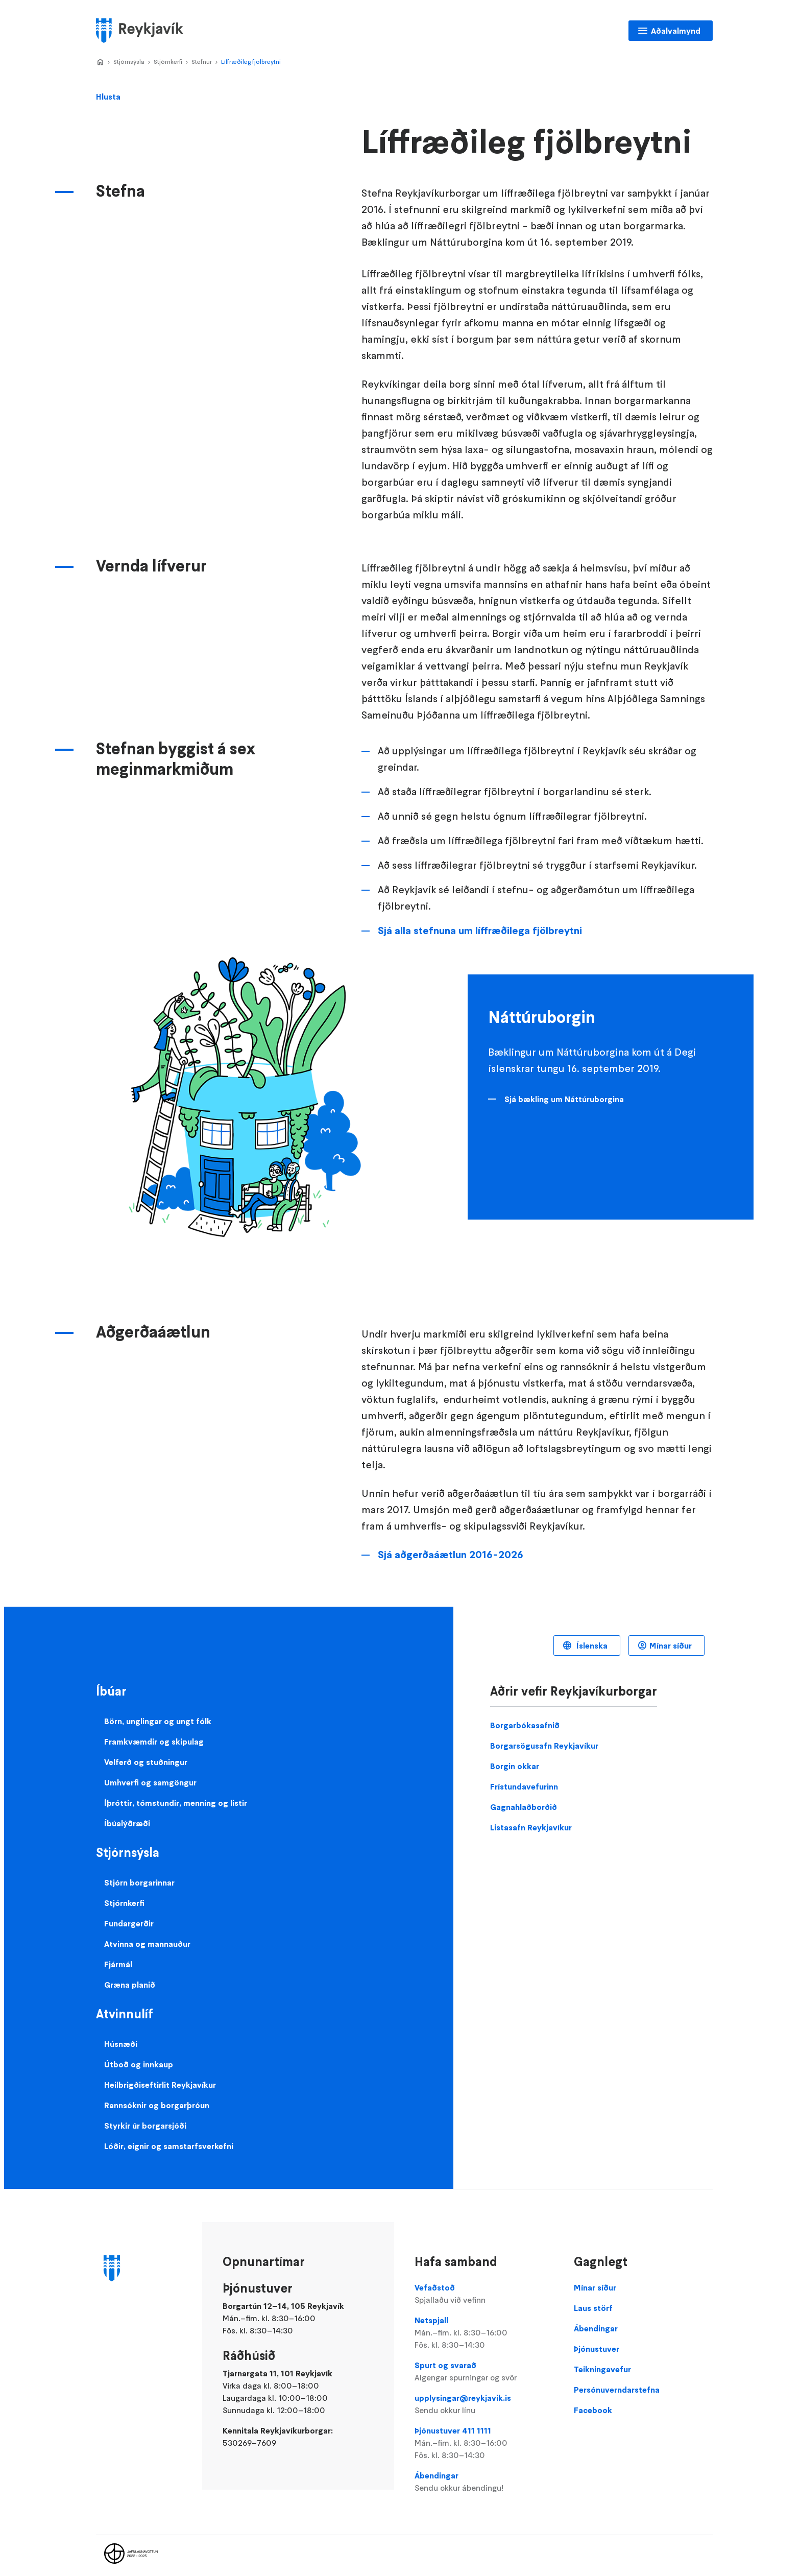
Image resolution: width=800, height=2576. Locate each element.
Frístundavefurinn (524, 1786)
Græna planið (129, 1984)
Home (100, 62)
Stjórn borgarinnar (139, 1882)
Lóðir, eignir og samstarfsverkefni (168, 2146)
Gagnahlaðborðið (523, 1807)
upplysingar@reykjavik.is (484, 2404)
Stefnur (201, 61)
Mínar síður (670, 1645)
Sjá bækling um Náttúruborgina (564, 1099)
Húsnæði (120, 2044)
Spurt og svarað (484, 2371)
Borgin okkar (514, 1766)
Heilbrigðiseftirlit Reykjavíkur (160, 2085)
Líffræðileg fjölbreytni (251, 61)
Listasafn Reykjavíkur (531, 1827)
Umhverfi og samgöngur (150, 1782)
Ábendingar (484, 2482)
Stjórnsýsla (128, 61)
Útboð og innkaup (138, 2064)
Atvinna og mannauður (147, 1944)
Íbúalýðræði (127, 1823)
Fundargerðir (129, 1923)
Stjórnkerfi (168, 61)
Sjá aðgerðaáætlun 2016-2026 (450, 1554)
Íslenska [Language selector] (591, 1645)
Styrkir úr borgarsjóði (145, 2125)
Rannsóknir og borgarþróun (156, 2105)
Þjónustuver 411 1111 (484, 2443)
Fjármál (118, 1964)
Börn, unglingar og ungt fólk (157, 1721)
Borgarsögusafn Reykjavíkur (544, 1745)
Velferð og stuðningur (145, 1762)
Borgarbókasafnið (525, 1725)
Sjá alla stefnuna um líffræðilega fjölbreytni (480, 930)
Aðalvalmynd (675, 31)
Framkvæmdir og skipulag (154, 1741)
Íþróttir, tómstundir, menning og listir (175, 1803)
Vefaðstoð (484, 2294)
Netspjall (484, 2333)
